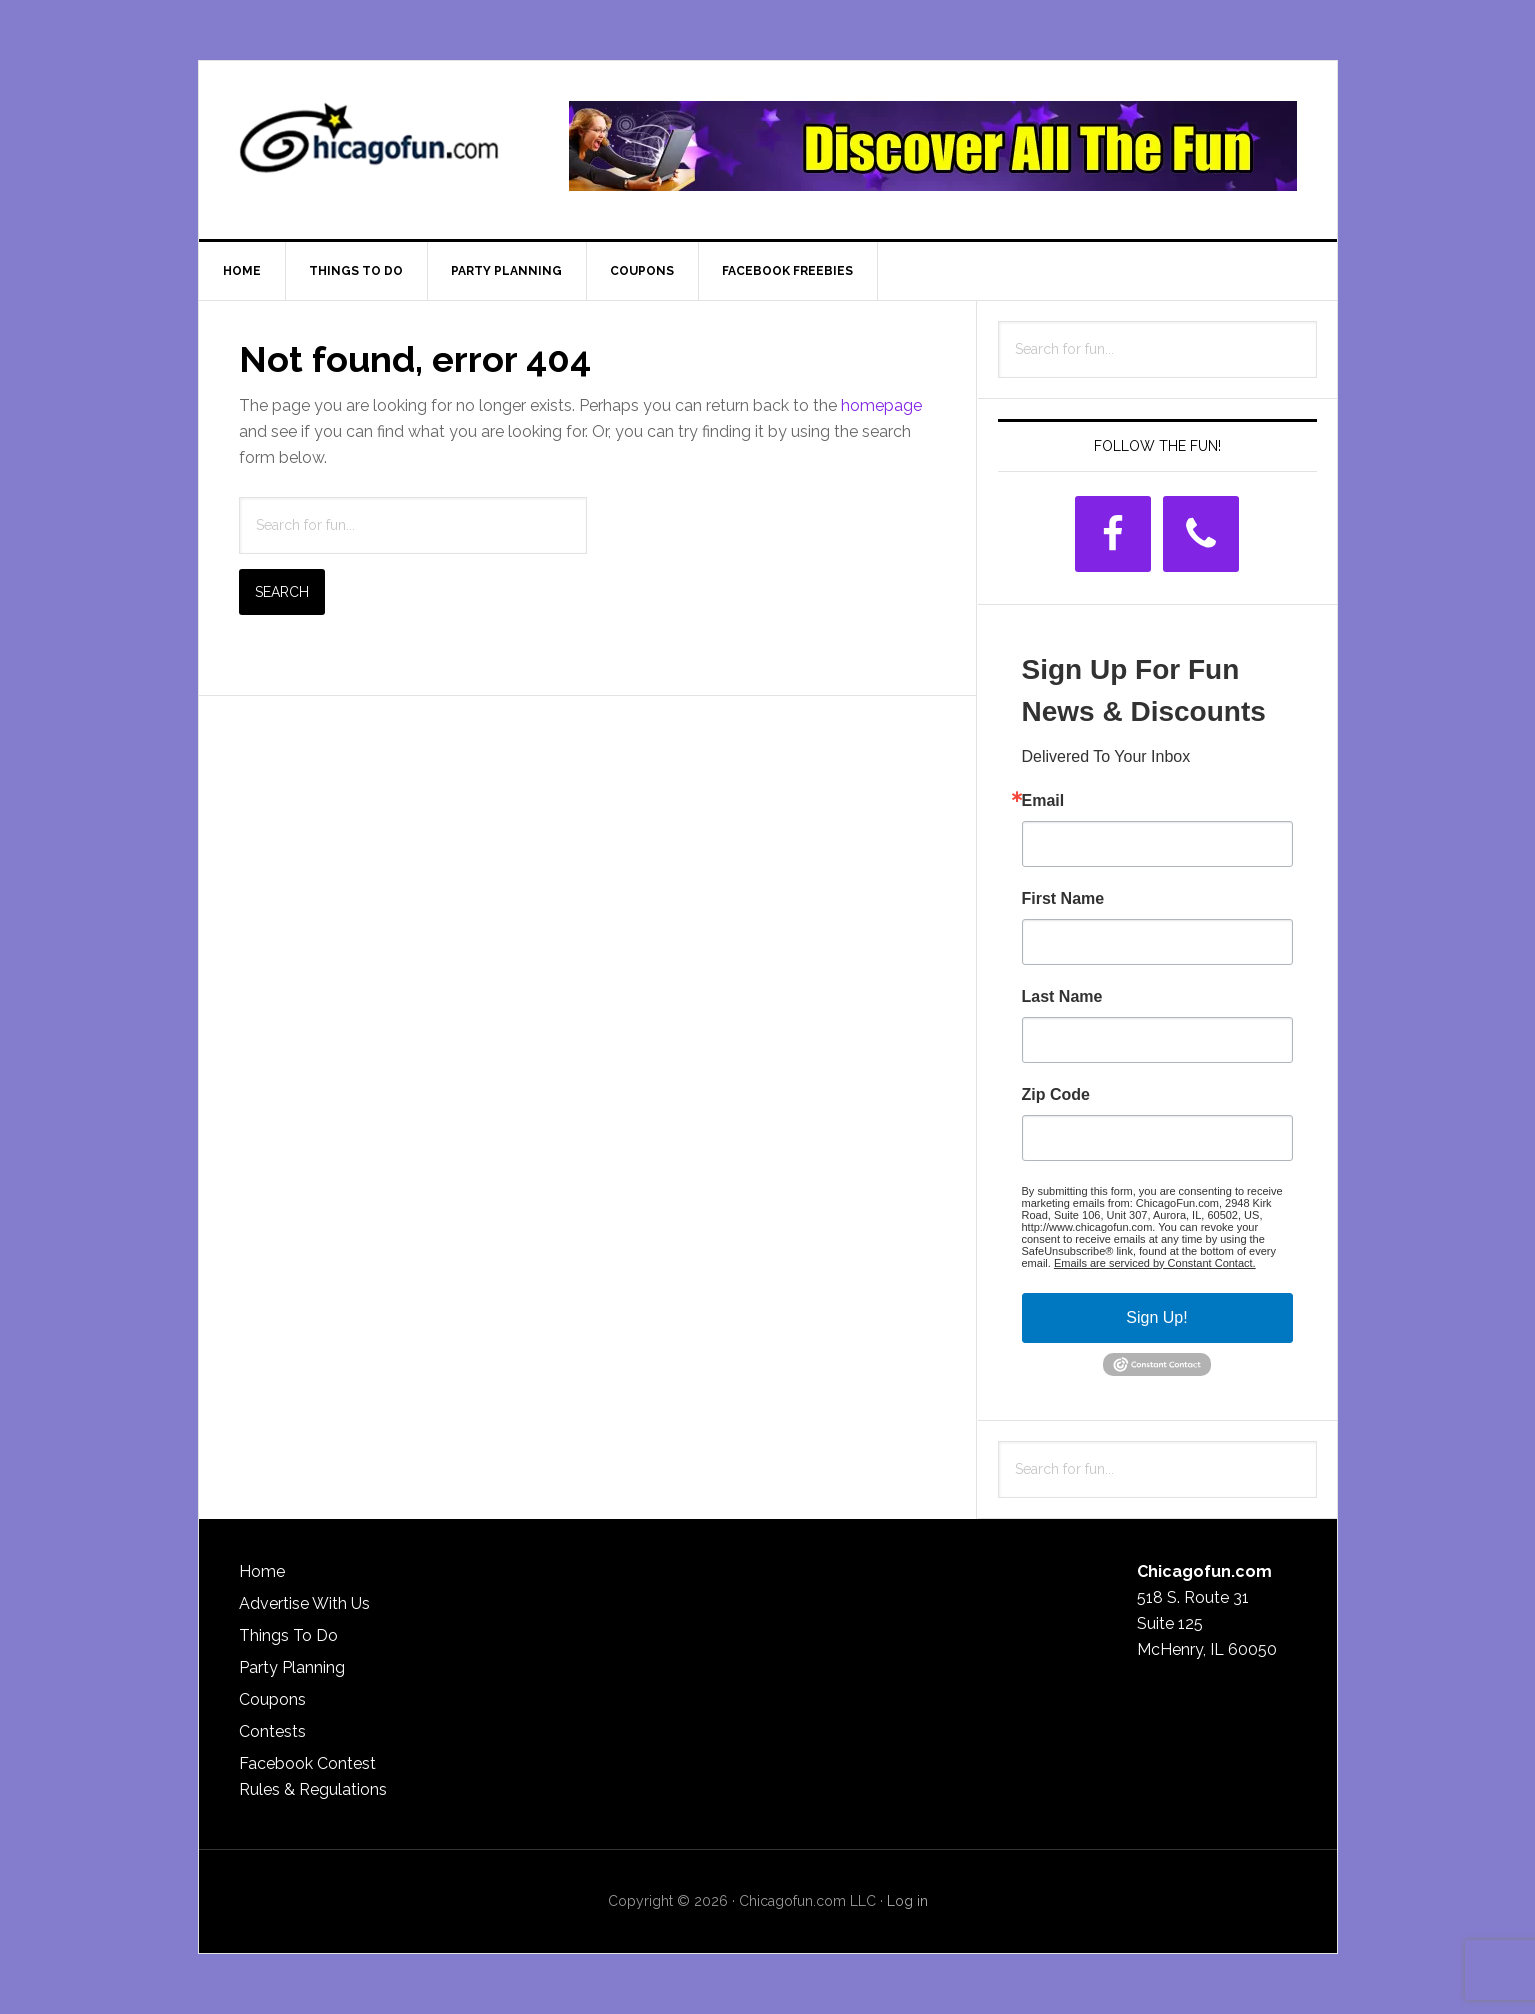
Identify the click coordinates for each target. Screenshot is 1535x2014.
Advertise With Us (304, 1603)
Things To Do (288, 1635)
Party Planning (292, 1667)
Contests (272, 1731)
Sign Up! (1156, 1317)
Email (1043, 801)
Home (262, 1571)
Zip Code (1056, 1095)
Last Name (1062, 997)
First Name (1063, 899)
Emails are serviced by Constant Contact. (1155, 1263)
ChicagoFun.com (369, 146)
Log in (907, 1901)
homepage (881, 405)
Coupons (272, 1699)
